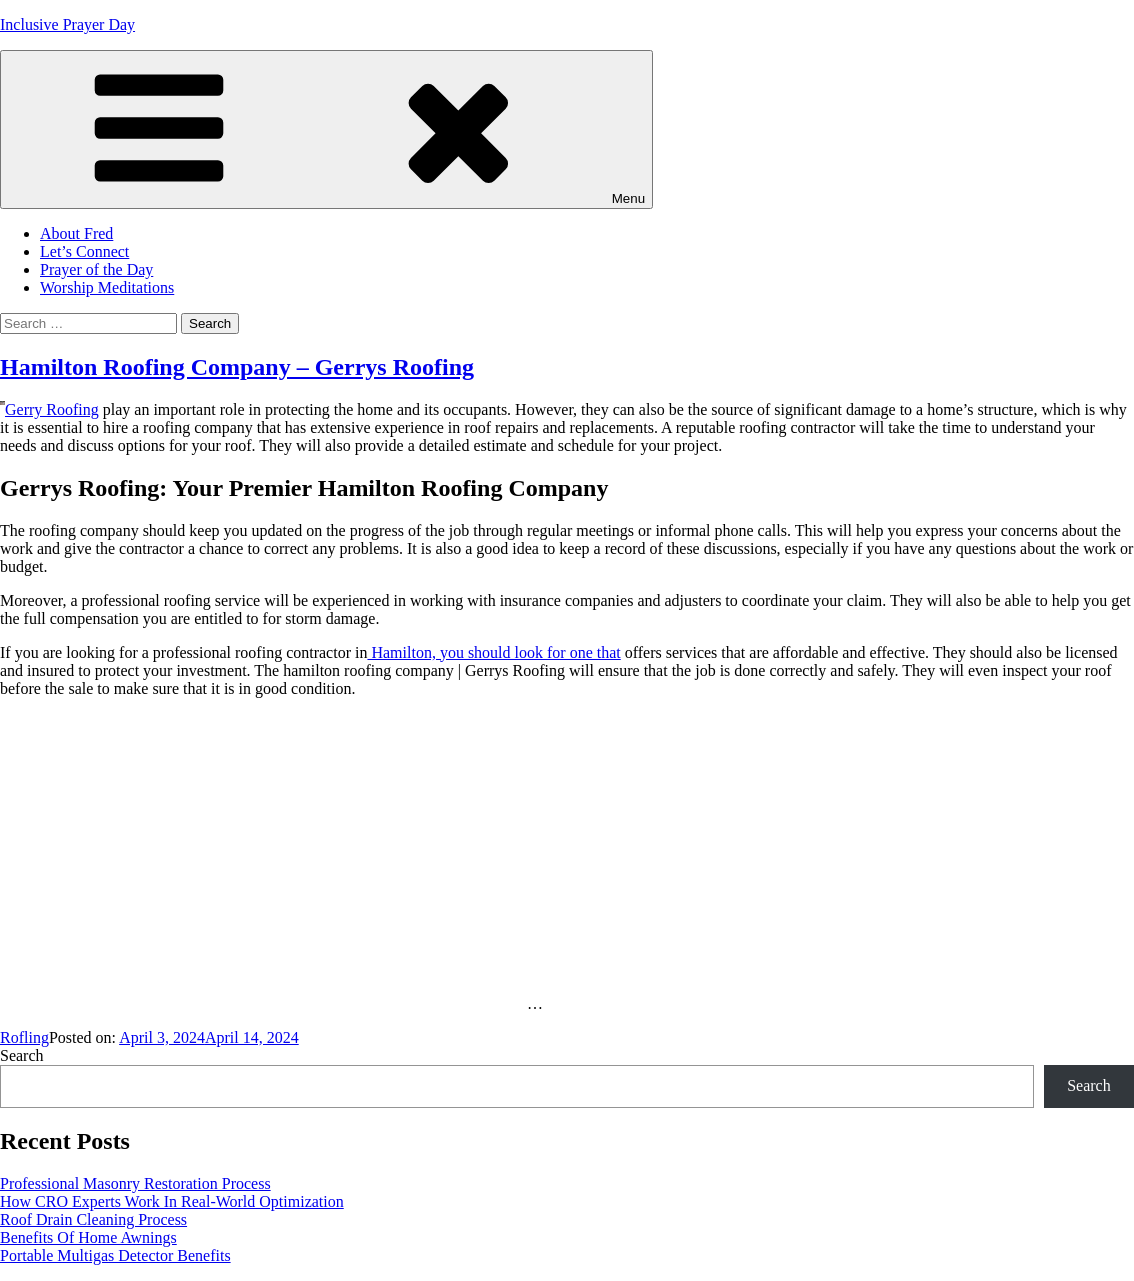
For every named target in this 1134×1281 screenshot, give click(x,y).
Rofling (24, 1037)
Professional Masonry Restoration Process (135, 1183)
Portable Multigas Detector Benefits (115, 1255)
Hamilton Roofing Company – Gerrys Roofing (237, 367)
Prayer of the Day (96, 269)
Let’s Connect (84, 251)
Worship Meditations (107, 287)
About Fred (76, 233)
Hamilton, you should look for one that (493, 652)
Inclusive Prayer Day (67, 24)
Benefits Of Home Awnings (88, 1237)
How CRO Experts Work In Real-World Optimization (172, 1201)
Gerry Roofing (52, 409)
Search (22, 1055)
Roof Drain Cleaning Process (93, 1219)
